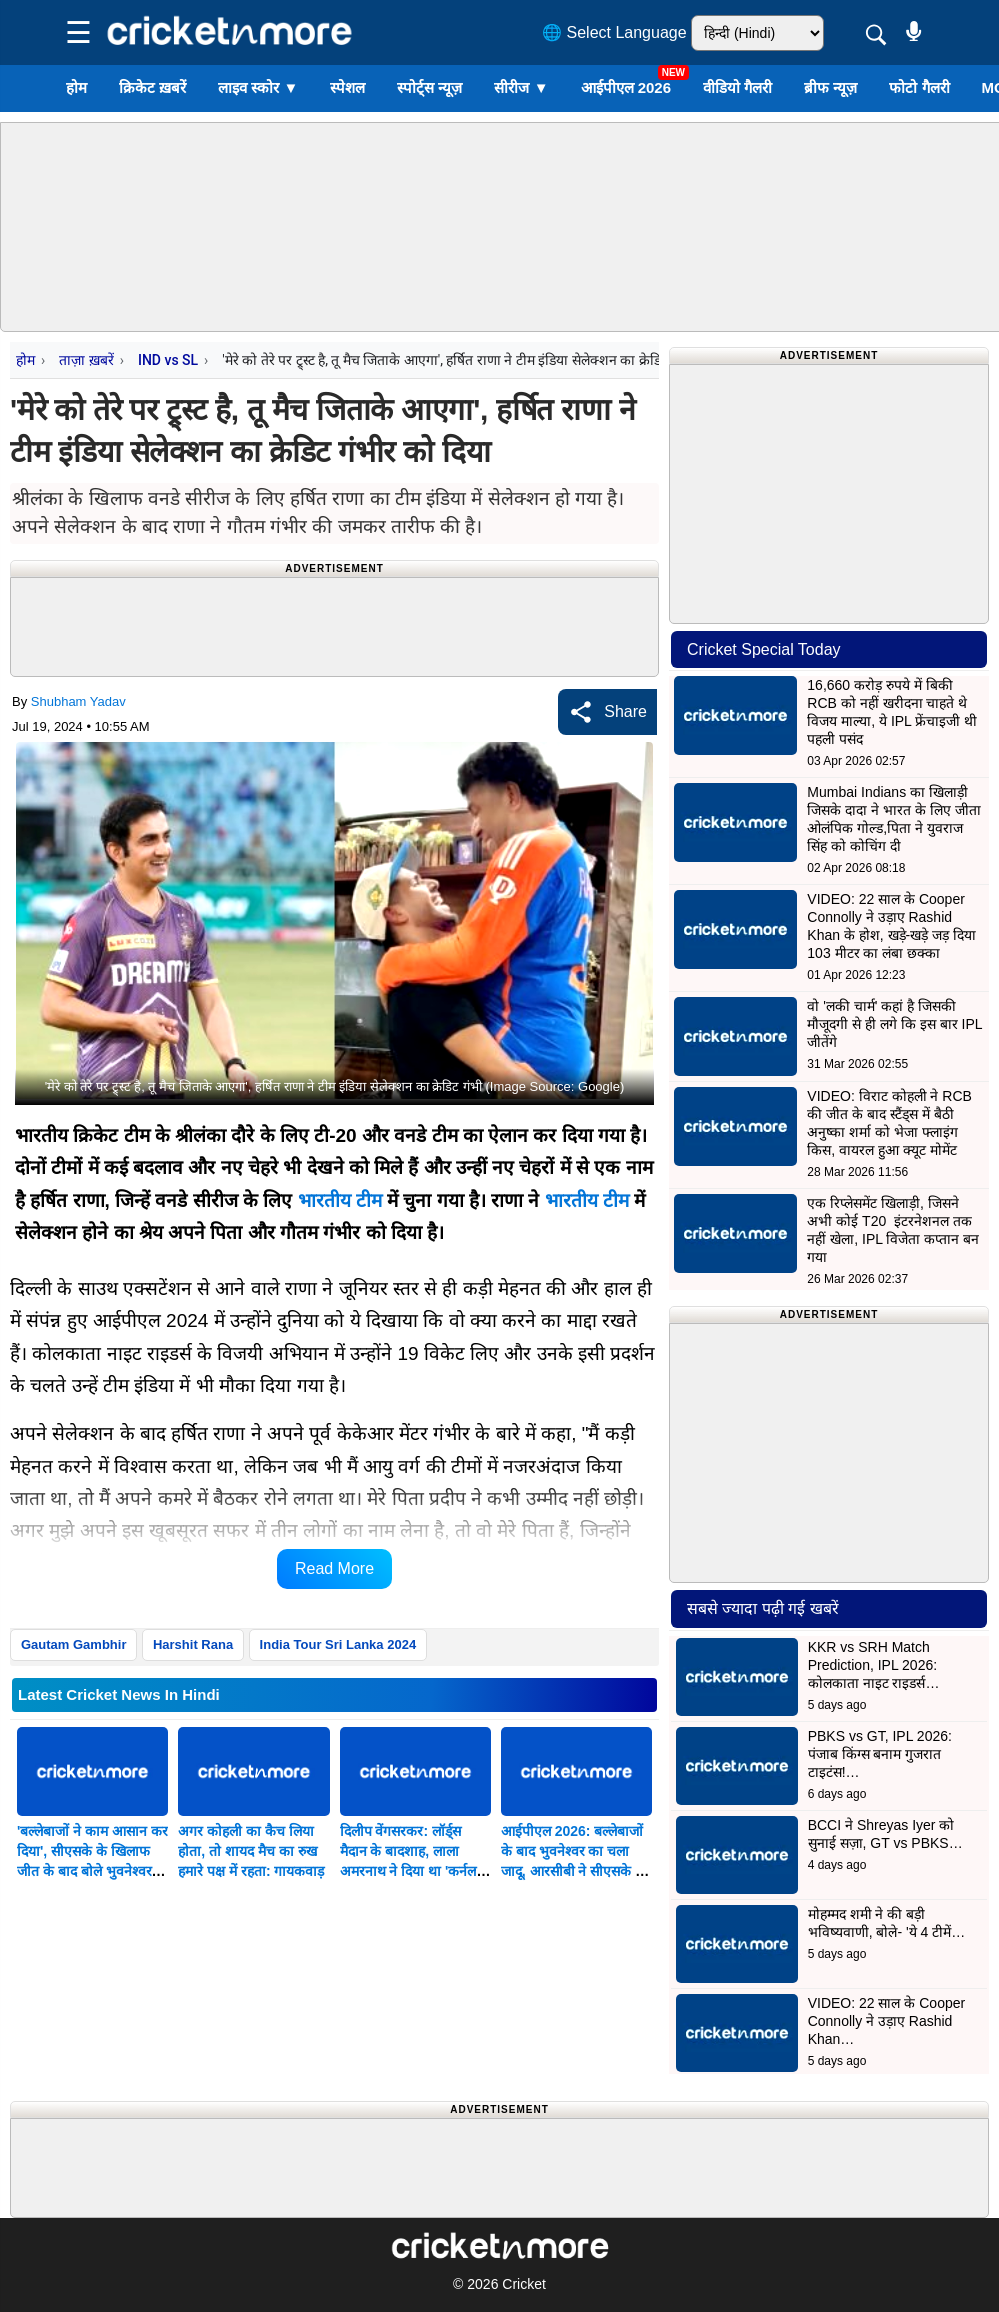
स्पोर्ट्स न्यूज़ (429, 87)
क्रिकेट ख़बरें (152, 87)
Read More (334, 1568)
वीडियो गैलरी (737, 87)
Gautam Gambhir (73, 1644)
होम (76, 87)
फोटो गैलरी (919, 87)
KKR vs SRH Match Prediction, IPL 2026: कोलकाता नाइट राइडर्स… (874, 1665)
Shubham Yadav (78, 701)
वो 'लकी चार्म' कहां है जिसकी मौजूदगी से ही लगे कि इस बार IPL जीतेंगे (894, 1024)
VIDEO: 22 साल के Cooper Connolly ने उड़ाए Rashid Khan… (887, 2021)
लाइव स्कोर (258, 87)
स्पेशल (347, 87)
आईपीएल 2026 (626, 87)
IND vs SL (168, 360)
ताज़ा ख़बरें (86, 360)
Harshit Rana (193, 1644)
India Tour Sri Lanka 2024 (338, 1644)
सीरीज (521, 87)
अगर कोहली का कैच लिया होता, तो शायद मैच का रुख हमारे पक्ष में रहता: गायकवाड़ (251, 1851)
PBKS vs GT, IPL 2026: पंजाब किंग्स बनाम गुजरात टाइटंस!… (880, 1754)
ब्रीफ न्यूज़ (830, 87)
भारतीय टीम (340, 1200)
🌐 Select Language (614, 32)
